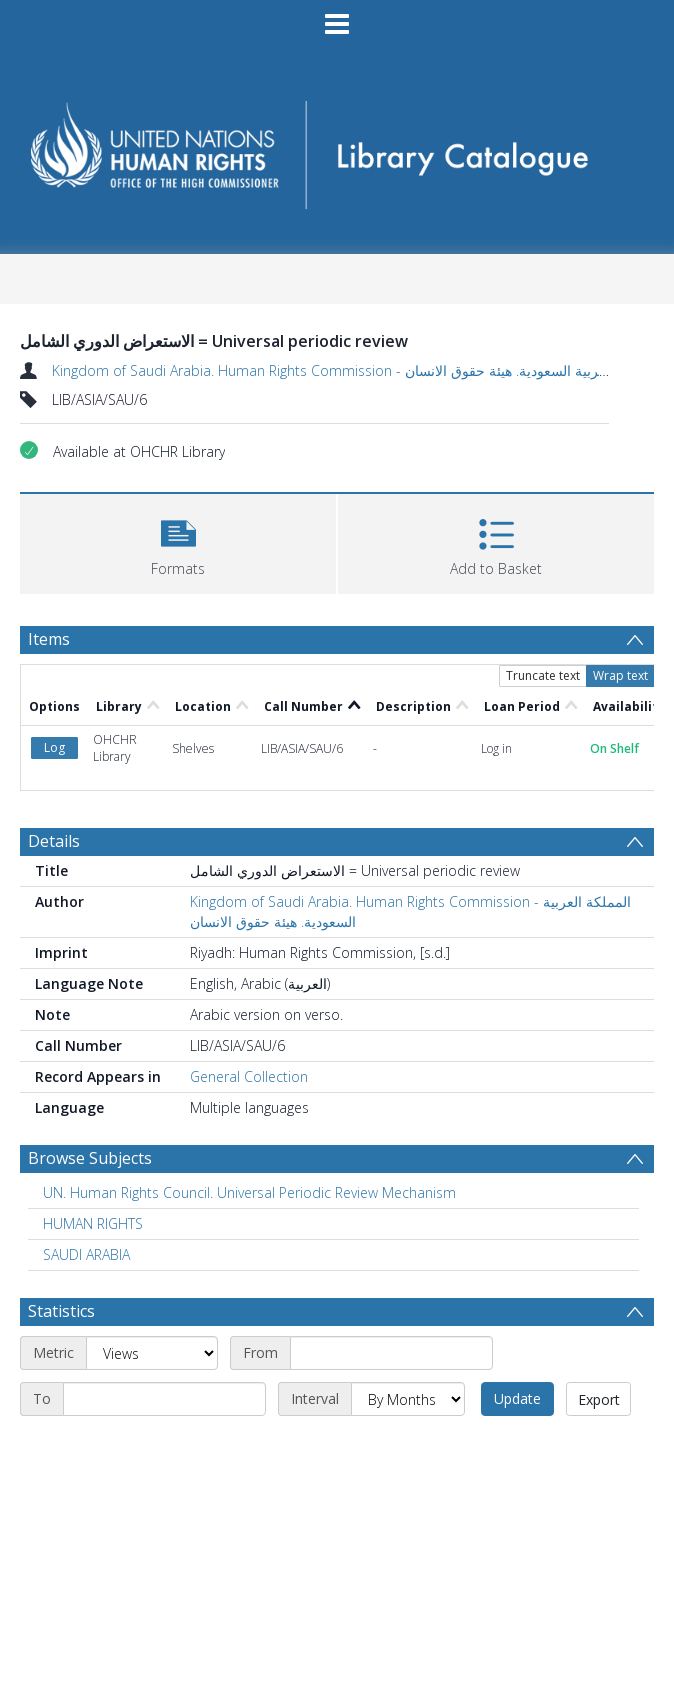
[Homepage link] (337, 148)
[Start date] (391, 1353)
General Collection (249, 1076)
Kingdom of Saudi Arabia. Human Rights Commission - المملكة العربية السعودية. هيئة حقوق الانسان (357, 370)
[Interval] (408, 1399)
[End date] (164, 1399)
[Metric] (152, 1353)
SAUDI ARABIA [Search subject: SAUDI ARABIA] (86, 1254)
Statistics (61, 1311)
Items (49, 639)
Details (54, 841)
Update (517, 1398)
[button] (178, 541)
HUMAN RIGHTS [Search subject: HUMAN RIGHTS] (93, 1223)
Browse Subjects (90, 1158)
